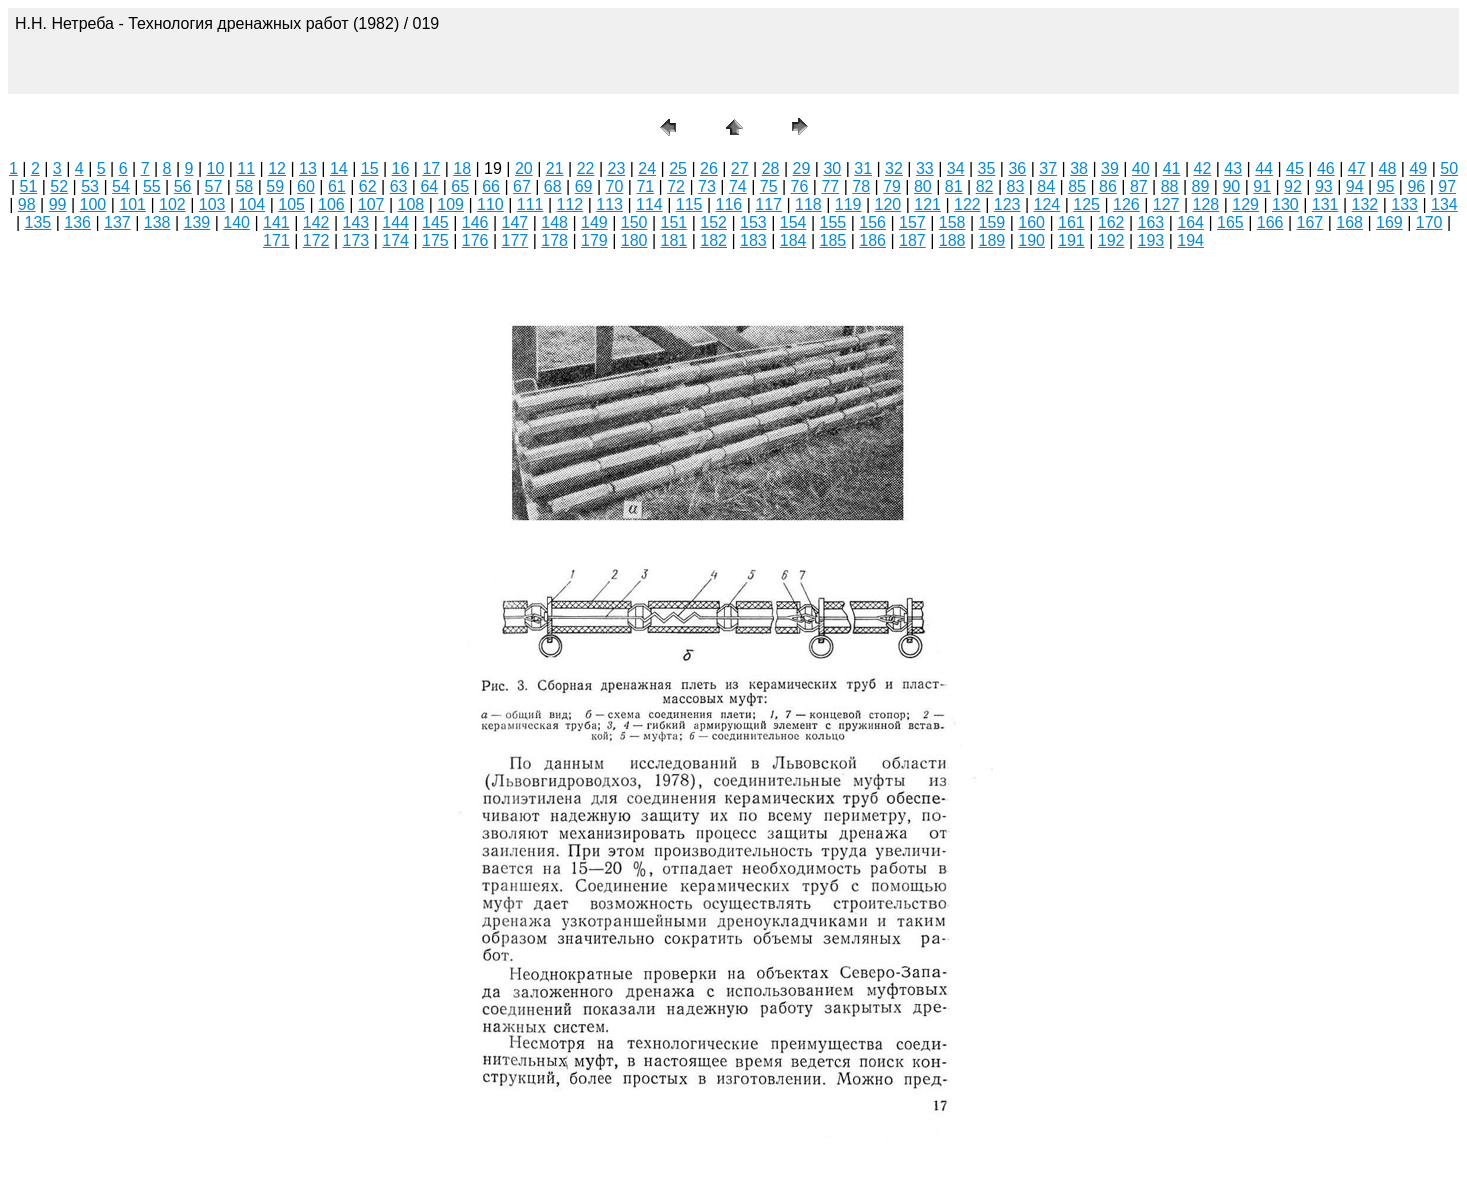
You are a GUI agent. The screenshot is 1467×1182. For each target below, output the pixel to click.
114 (649, 204)
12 (277, 168)
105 (291, 204)
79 (892, 186)
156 (872, 222)
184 (793, 240)
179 (594, 240)
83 (1016, 186)
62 (368, 186)
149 (594, 222)
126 (1126, 204)
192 (1111, 240)
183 (753, 240)
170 (1429, 222)
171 (276, 240)
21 (555, 168)
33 (925, 168)
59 (275, 186)
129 (1245, 204)
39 (1110, 168)
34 (956, 168)
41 (1172, 168)
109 (450, 204)
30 (832, 168)
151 (674, 222)
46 (1326, 168)
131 (1325, 204)
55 (152, 186)
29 (802, 168)
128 (1206, 204)
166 (1270, 222)
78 (861, 186)
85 (1077, 186)
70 (615, 186)
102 (172, 204)
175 (435, 240)
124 (1047, 204)
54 (121, 186)
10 (216, 168)
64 (429, 186)
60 (306, 186)
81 (954, 186)
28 (771, 168)
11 (246, 168)
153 (753, 222)
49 (1418, 168)
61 (337, 186)
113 (609, 204)
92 (1293, 186)
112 (570, 204)
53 (90, 186)
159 (992, 222)
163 (1151, 222)
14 (339, 168)
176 (475, 240)
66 (491, 186)
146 (475, 222)
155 (833, 222)
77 (830, 186)
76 (800, 186)
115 (689, 204)
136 (77, 222)
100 (93, 204)
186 (872, 240)
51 (29, 186)
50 (1449, 168)
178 (554, 240)
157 (912, 222)
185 (833, 240)
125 (1086, 204)
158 (952, 222)
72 (676, 186)
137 (117, 222)
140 (236, 222)
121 (927, 204)
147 (515, 222)
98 (27, 204)
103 (212, 204)
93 (1324, 186)
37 (1048, 168)
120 (888, 204)
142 (316, 222)
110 (490, 204)
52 (59, 186)
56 (183, 186)
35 (987, 168)
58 (244, 186)
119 (848, 204)
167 (1310, 222)
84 (1046, 186)
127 (1166, 204)
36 (1017, 168)
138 (157, 222)
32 (894, 168)
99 (58, 204)
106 (331, 204)
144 (395, 222)
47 (1357, 168)
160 (1031, 222)
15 (370, 168)
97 (1447, 186)
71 (645, 186)
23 (616, 168)
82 (985, 186)
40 (1141, 168)
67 (522, 186)
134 (1444, 204)
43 (1233, 168)
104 (252, 204)
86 (1108, 186)
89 (1201, 186)
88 (1170, 186)
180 (634, 240)
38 (1079, 168)
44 (1264, 168)
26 (709, 168)
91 (1262, 186)
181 (674, 240)
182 (713, 240)
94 (1355, 186)
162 (1111, 222)
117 (768, 204)
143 (356, 222)
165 (1230, 222)
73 (707, 186)
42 (1203, 168)
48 (1388, 168)
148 (554, 222)
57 (214, 186)
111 (530, 204)
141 (276, 222)
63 (399, 186)
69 (584, 186)
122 (967, 204)
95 (1386, 186)
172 (316, 240)
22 (586, 168)
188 (952, 240)
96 (1416, 186)
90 (1231, 186)
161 (1071, 222)
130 (1285, 204)
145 (435, 222)
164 (1190, 222)
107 (371, 204)
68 (553, 186)
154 (793, 222)
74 (738, 186)
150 (634, 222)
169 (1389, 222)
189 (992, 240)
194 (1190, 240)
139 (197, 222)
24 (647, 168)
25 (678, 168)
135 (38, 222)
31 (863, 168)
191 (1071, 240)
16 (401, 168)
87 (1139, 186)
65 (460, 186)
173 (356, 240)
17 (431, 168)
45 (1295, 168)
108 (411, 204)
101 (132, 204)
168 (1349, 222)
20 (524, 168)
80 (923, 186)
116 (729, 204)
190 (1031, 240)
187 (912, 240)
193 (1151, 240)
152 (713, 222)
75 (769, 186)
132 (1365, 204)
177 (515, 240)
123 (1007, 204)
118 (808, 204)
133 (1404, 204)
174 (395, 240)
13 (308, 168)
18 (462, 168)
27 (740, 168)
